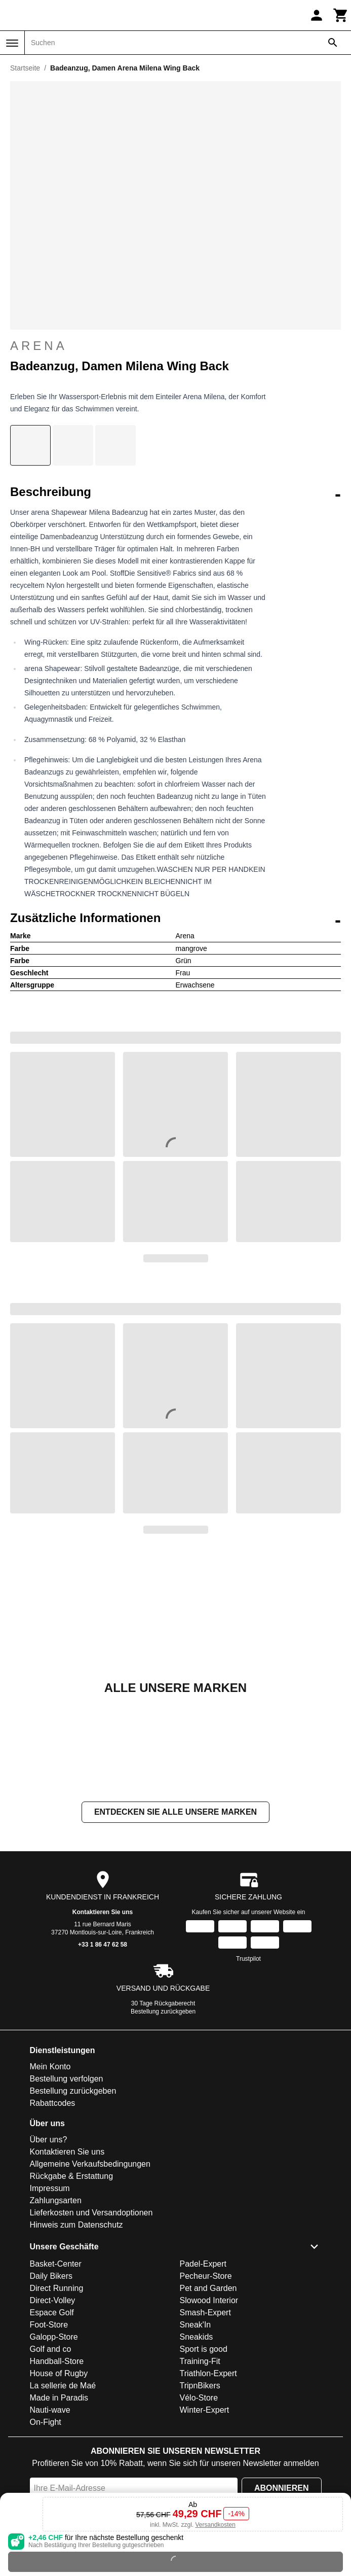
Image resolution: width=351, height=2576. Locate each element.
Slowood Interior (209, 2300)
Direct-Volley (52, 2300)
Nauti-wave (50, 2410)
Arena (38, 345)
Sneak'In (195, 2324)
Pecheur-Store (206, 2276)
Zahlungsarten (56, 2200)
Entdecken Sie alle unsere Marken (175, 1812)
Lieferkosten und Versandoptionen (91, 2212)
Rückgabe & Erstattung (71, 2176)
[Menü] (12, 43)
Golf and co (50, 2349)
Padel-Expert (203, 2264)
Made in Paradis (59, 2397)
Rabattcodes (52, 2103)
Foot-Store (49, 2324)
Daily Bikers (51, 2276)
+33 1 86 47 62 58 (102, 1944)
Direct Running (57, 2288)
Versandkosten (215, 2524)
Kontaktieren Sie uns (102, 1912)
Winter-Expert (204, 2410)
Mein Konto (50, 2066)
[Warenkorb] (341, 15)
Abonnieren (281, 2488)
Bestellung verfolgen (66, 2078)
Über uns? (48, 2139)
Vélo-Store (199, 2397)
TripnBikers (200, 2385)
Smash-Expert (205, 2312)
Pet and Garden (208, 2288)
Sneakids (196, 2337)
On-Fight (45, 2422)
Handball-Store (57, 2361)
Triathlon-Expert (208, 2373)
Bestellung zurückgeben (163, 2011)
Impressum (50, 2188)
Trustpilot (248, 1958)
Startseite (25, 68)
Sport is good (203, 2349)
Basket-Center (56, 2264)
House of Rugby (59, 2373)
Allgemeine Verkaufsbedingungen (90, 2164)
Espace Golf (52, 2312)
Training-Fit (200, 2361)
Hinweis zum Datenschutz (76, 2224)
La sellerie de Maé (63, 2385)
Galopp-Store (54, 2337)
